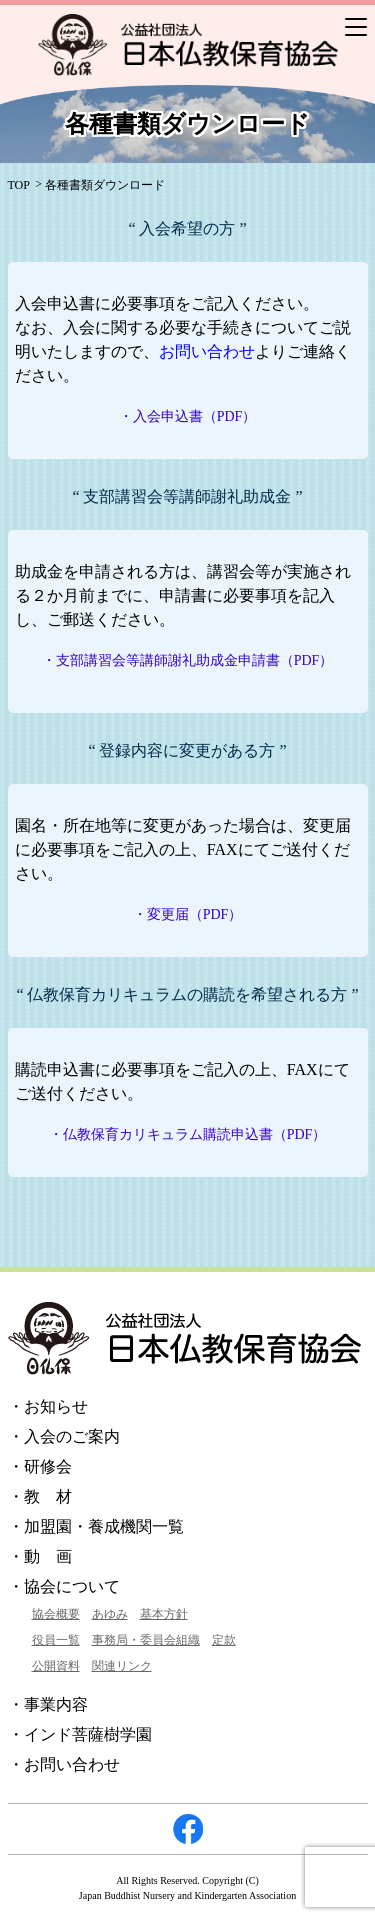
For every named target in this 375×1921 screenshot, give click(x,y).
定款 (224, 1640)
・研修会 (40, 1466)
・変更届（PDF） (188, 914)
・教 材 (40, 1496)
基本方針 (164, 1614)
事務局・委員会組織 (146, 1640)
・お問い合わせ (64, 1764)
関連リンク (122, 1666)
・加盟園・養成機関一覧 (96, 1526)
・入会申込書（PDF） (188, 416)
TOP (19, 185)
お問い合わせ (207, 351)
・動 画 (40, 1556)
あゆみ (110, 1614)
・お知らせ (48, 1406)
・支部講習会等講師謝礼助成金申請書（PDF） (188, 660)
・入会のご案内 (64, 1436)
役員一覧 (56, 1640)
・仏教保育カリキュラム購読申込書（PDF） (188, 1134)
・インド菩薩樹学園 (80, 1734)
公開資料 (56, 1666)
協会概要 (56, 1614)
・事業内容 (48, 1704)
